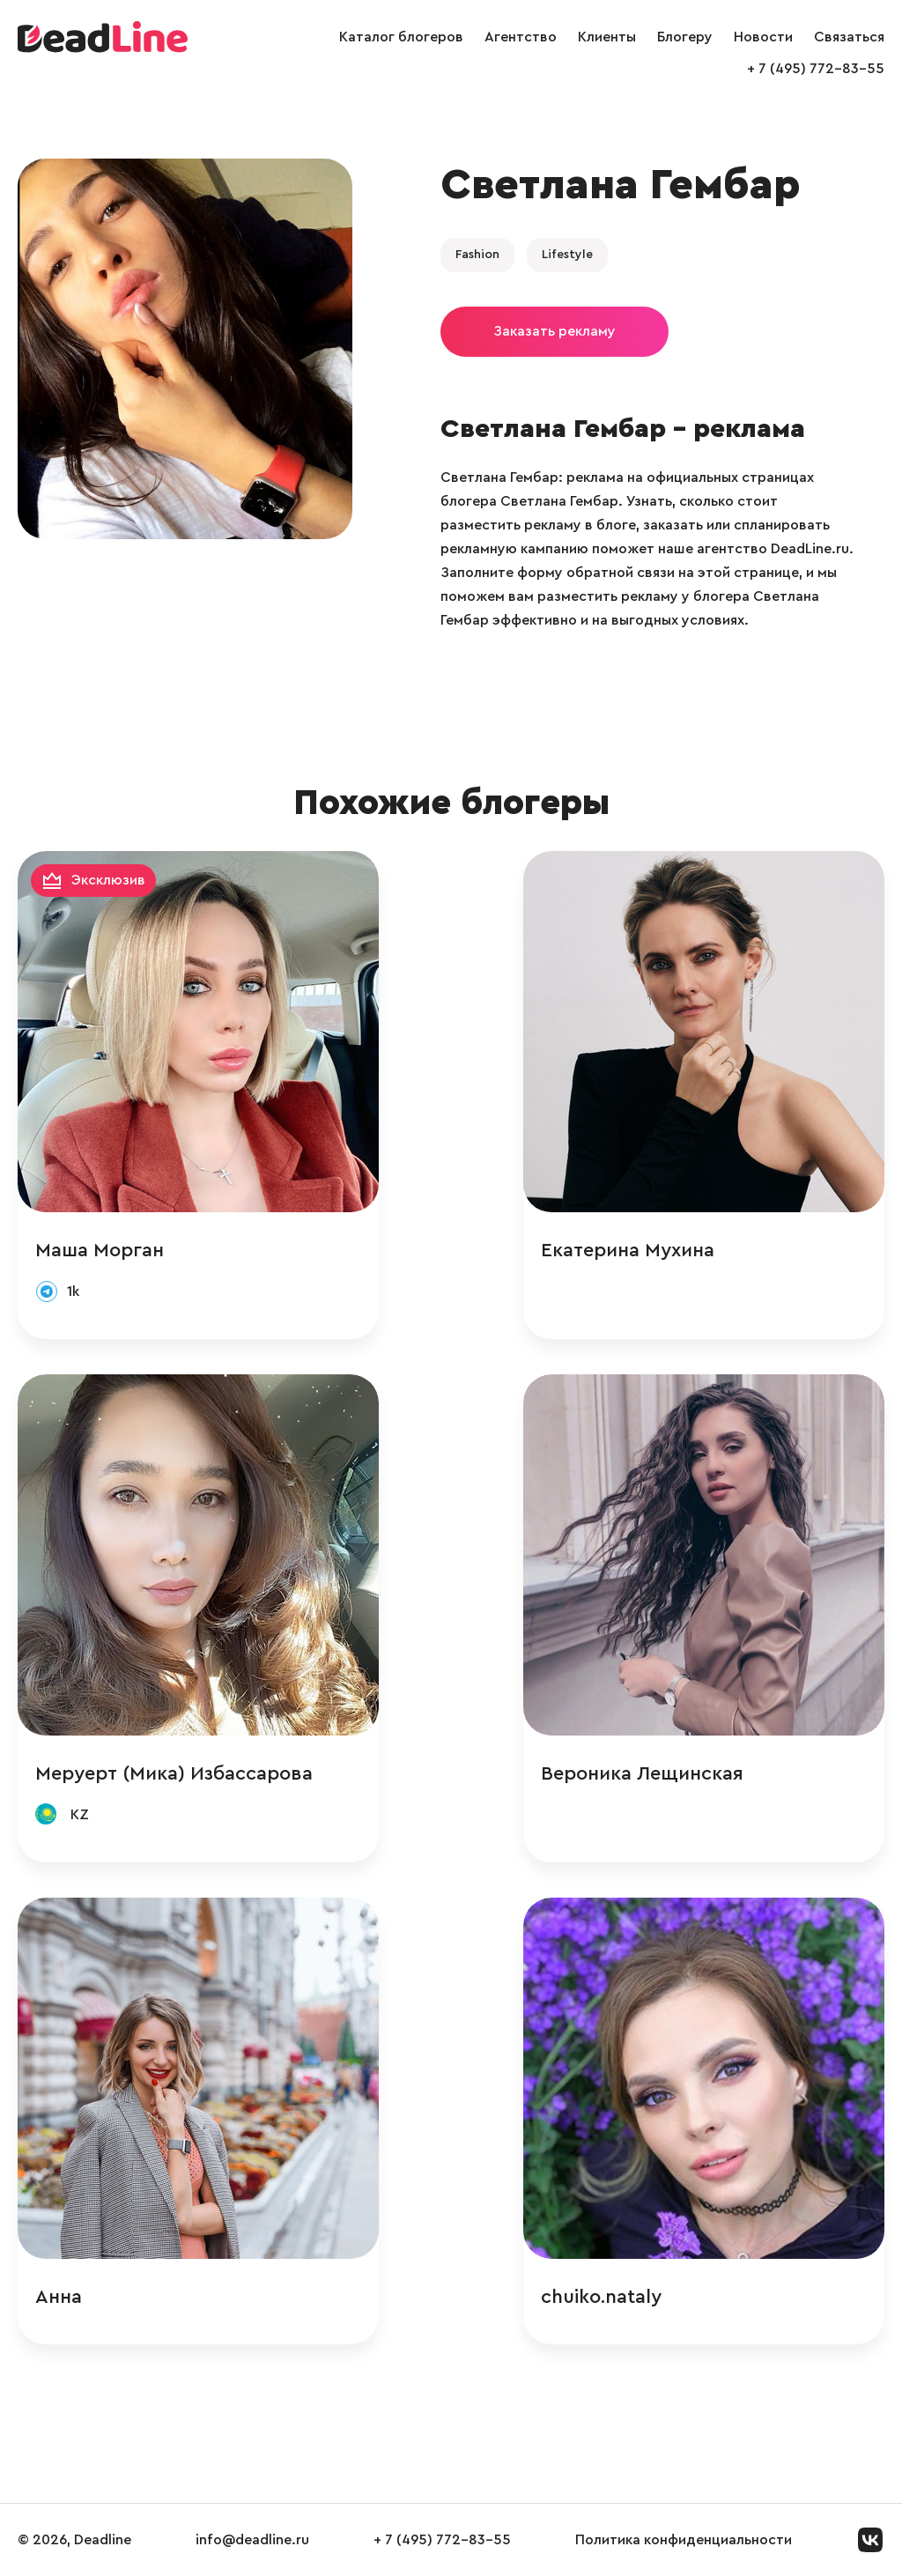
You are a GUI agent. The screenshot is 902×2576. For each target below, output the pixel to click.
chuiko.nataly (601, 2296)
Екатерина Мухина (627, 1250)
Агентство (520, 37)
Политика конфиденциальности (683, 2540)
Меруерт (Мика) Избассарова (174, 1773)
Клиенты (607, 37)
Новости (763, 37)
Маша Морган (99, 1250)
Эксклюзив (108, 880)
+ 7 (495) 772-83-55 (815, 69)
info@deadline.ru (252, 2540)
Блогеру (685, 37)
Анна (58, 2296)
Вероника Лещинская (642, 1773)
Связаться (849, 37)
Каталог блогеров (401, 37)
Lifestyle (567, 254)
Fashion (477, 254)
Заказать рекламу (554, 331)
